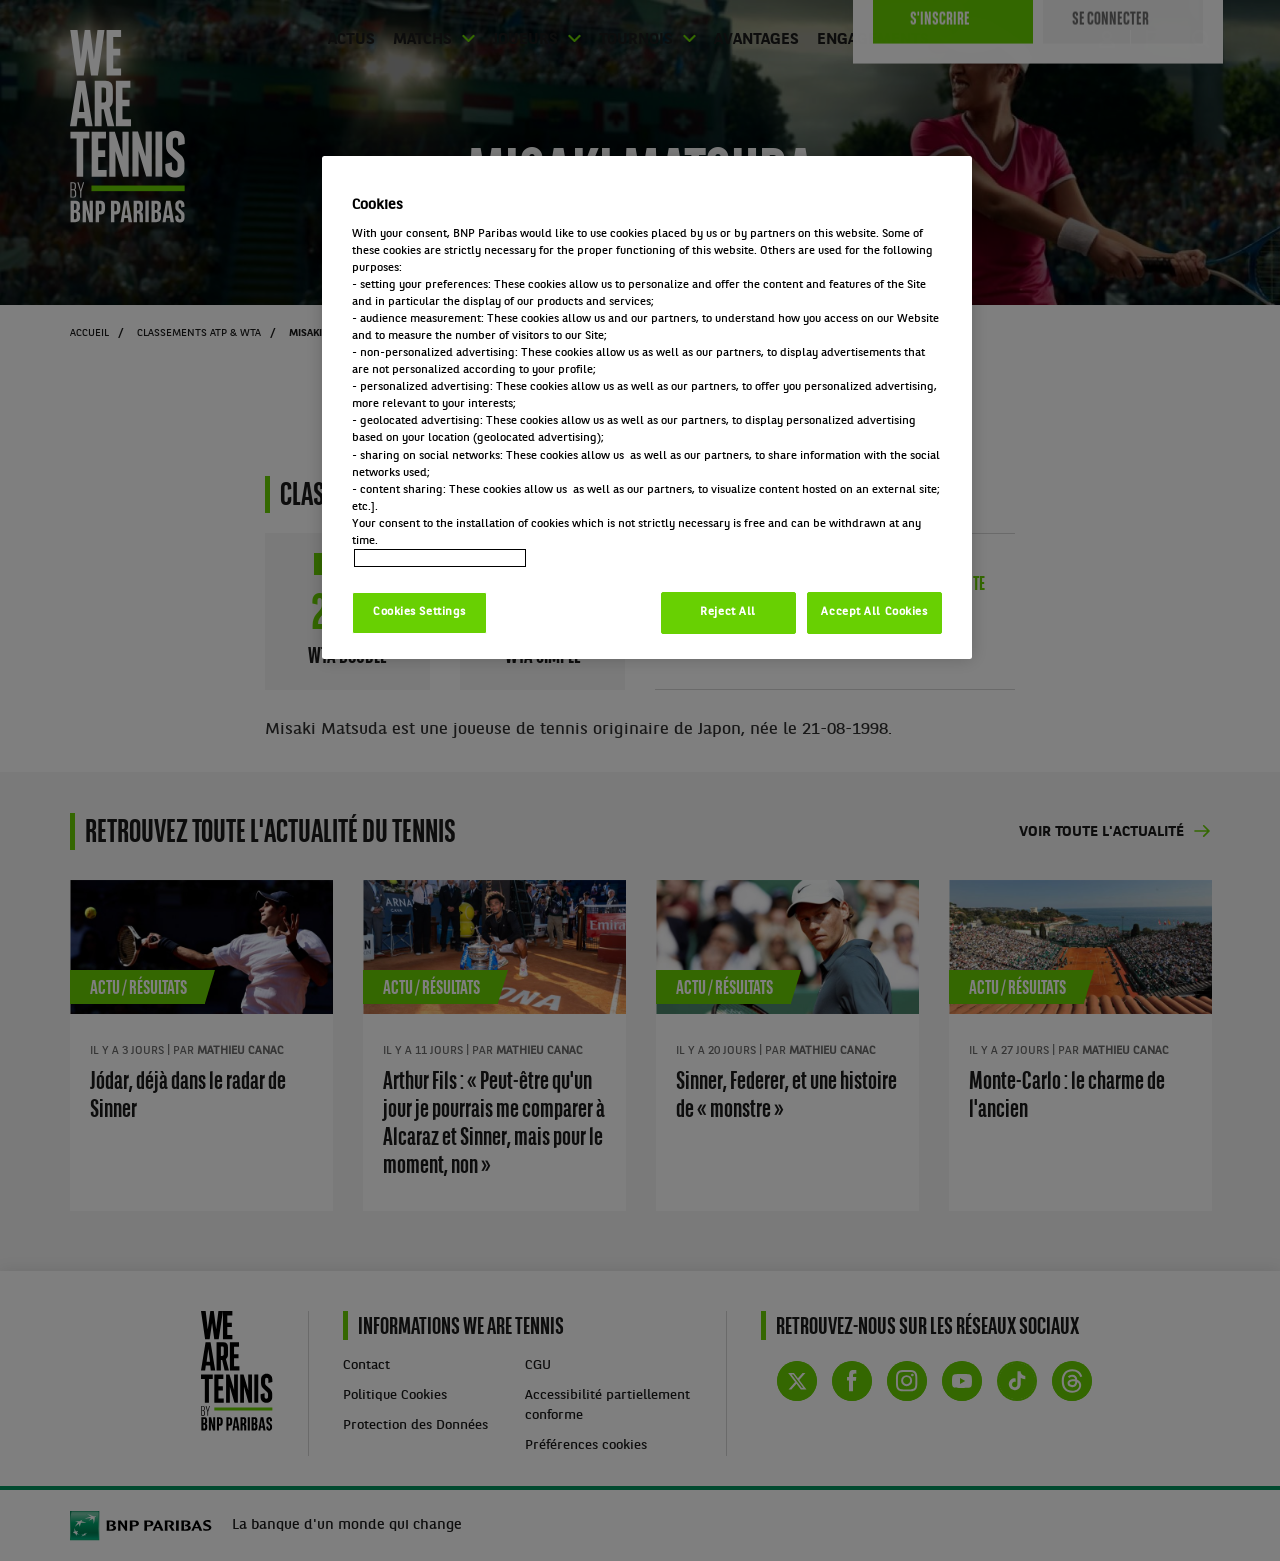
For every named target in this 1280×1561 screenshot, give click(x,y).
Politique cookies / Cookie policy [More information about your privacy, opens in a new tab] (440, 558)
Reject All (728, 612)
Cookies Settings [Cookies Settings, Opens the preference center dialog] (419, 612)
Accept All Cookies (874, 612)
